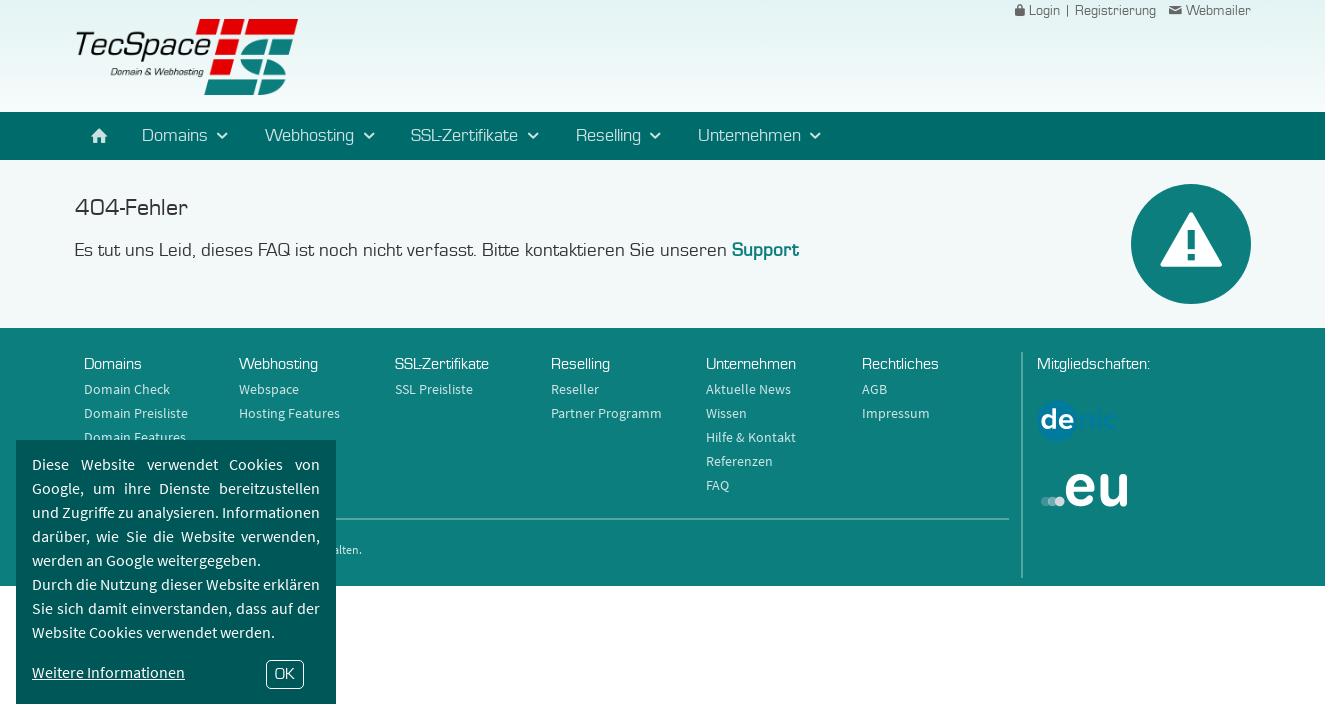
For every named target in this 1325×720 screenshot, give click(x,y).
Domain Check (127, 389)
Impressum (896, 413)
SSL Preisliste (434, 389)
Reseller (575, 389)
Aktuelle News (748, 389)
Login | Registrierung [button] (1083, 11)
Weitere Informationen (108, 672)
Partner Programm (606, 413)
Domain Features (135, 437)
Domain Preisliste (136, 413)
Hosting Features (289, 413)
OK (285, 674)
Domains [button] (188, 136)
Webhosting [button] (323, 136)
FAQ (717, 485)
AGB (874, 389)
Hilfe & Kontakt (751, 437)
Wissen (726, 413)
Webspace (269, 389)
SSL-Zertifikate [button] (478, 136)
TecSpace (186, 57)
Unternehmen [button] (763, 136)
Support (765, 250)
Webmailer (1208, 11)
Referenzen (739, 461)
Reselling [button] (622, 136)
